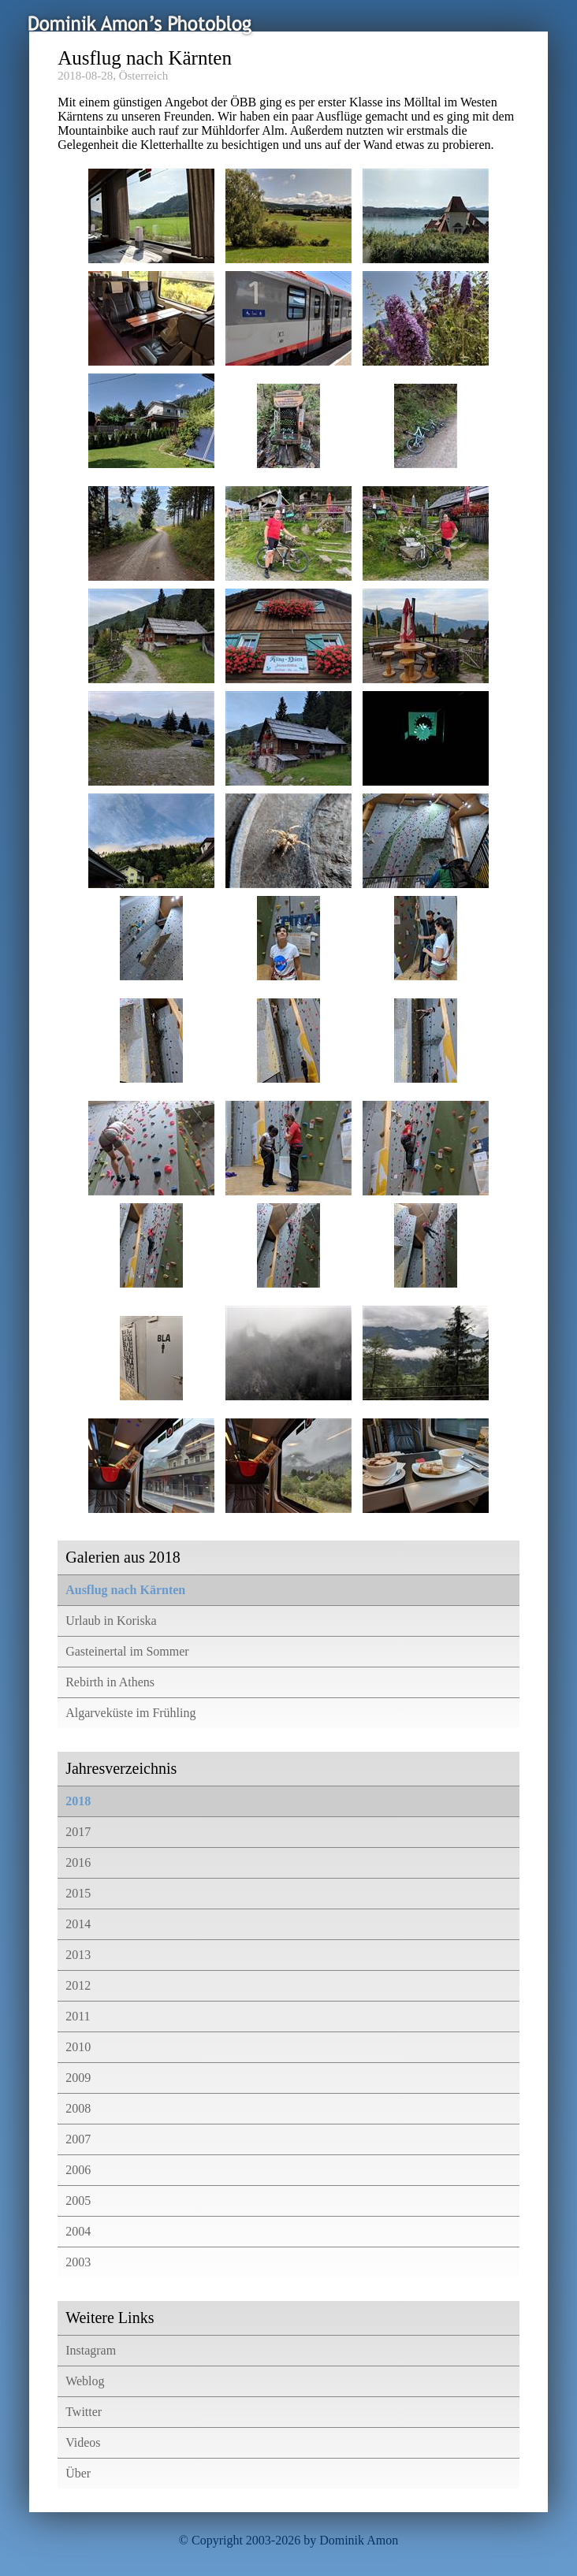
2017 (78, 1831)
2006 (78, 2169)
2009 (78, 2077)
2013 (78, 1954)
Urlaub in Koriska (111, 1620)
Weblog (84, 2381)
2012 (78, 1985)
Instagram (90, 2350)
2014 (78, 1924)
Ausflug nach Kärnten (125, 1590)
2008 (78, 2108)
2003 (78, 2262)
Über (78, 2473)
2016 (78, 1862)
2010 (78, 2047)
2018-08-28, (87, 75)
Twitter (83, 2411)
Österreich (143, 75)
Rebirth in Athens (109, 1682)
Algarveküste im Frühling (130, 1712)
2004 (78, 2231)
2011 (77, 2016)
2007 (78, 2139)
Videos (82, 2442)
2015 (78, 1893)
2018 (78, 1801)
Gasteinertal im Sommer (126, 1651)
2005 (78, 2200)
